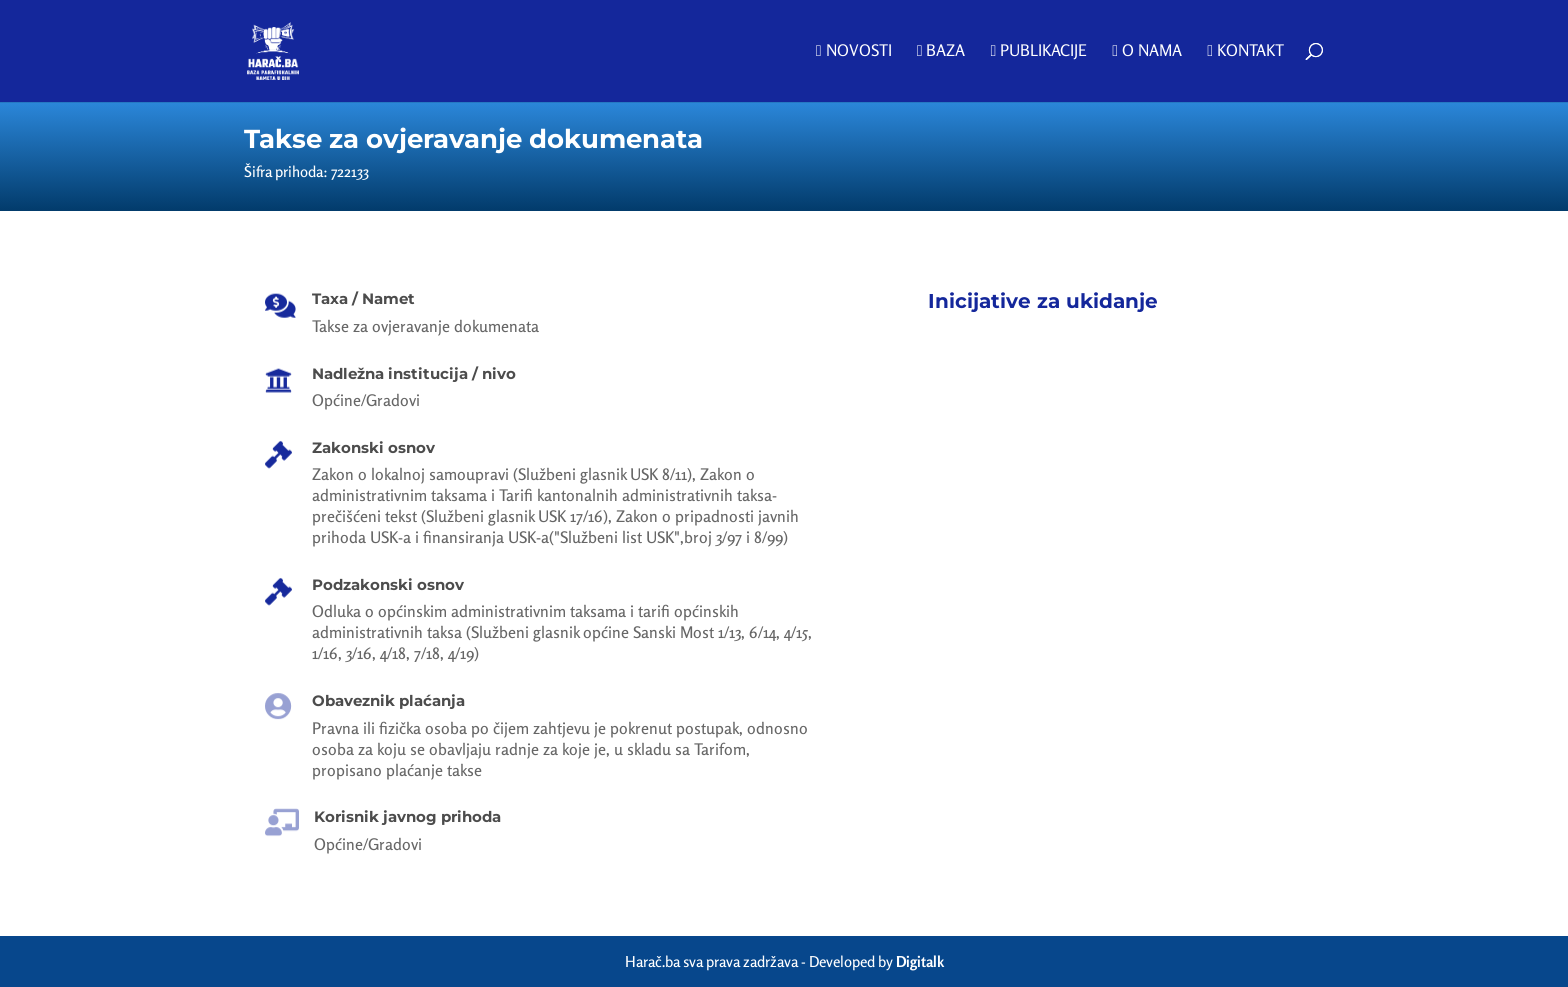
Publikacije (1038, 51)
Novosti (854, 51)
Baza (941, 51)
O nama (1147, 51)
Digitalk (920, 961)
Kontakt (1245, 51)
